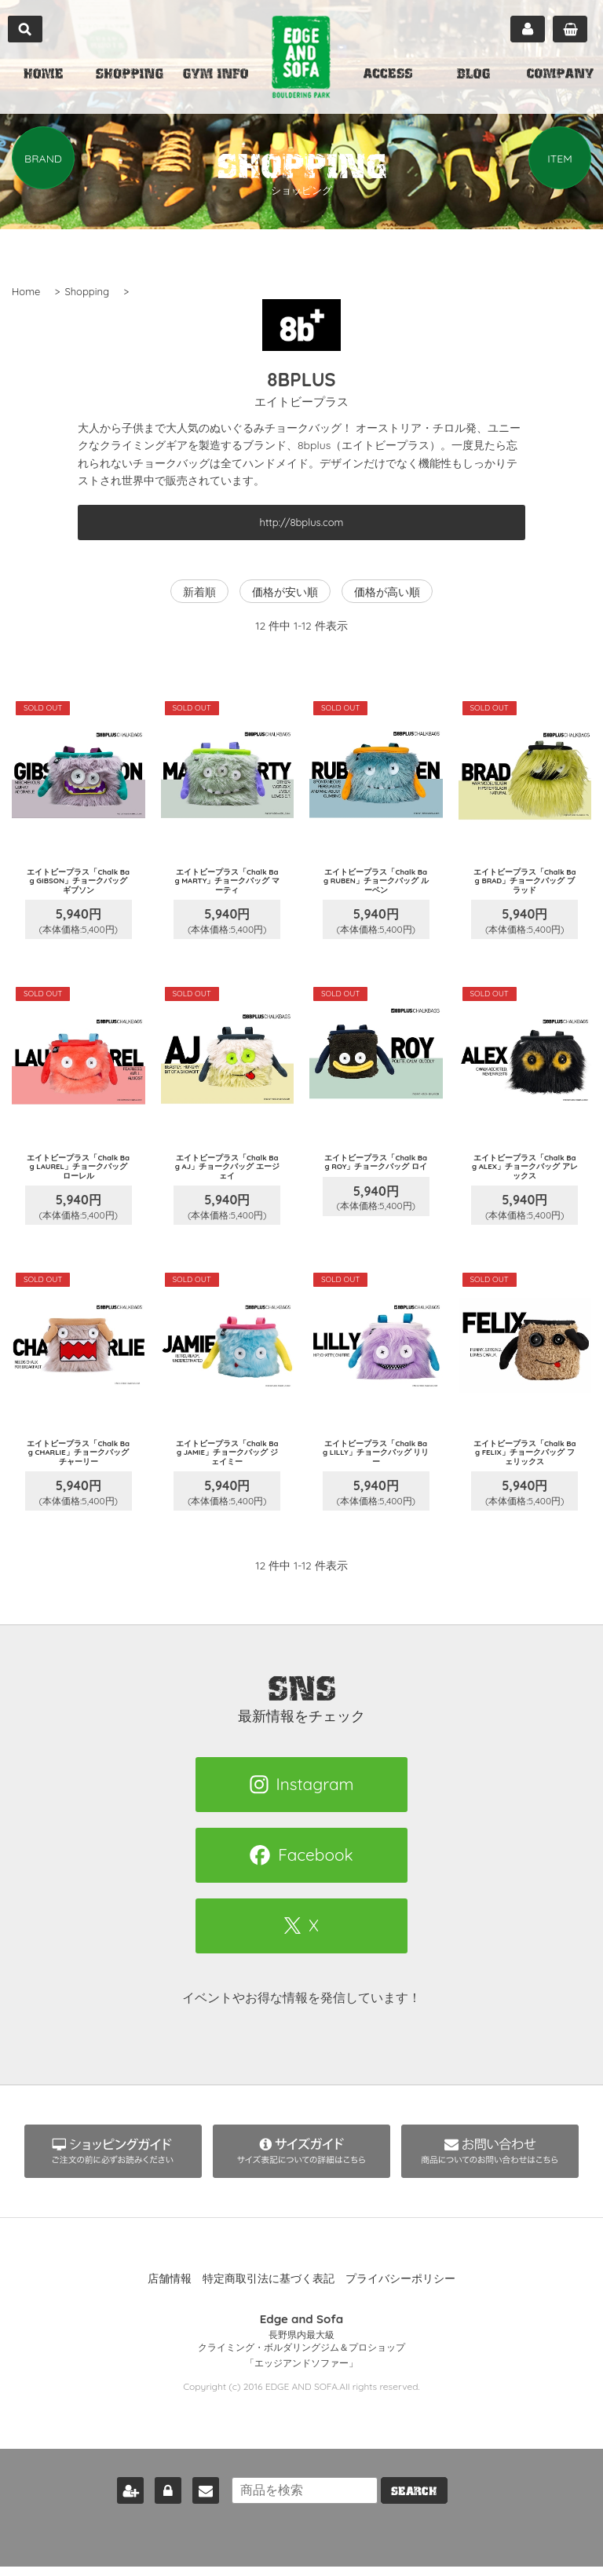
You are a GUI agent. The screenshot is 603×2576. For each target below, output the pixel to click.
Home (26, 291)
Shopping (86, 291)
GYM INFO (215, 75)
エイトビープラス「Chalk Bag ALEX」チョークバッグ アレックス (525, 1176)
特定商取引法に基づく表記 (268, 2297)
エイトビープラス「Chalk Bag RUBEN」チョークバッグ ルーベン (375, 884)
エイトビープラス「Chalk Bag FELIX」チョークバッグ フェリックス (525, 1468)
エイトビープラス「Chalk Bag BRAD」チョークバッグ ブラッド (525, 884)
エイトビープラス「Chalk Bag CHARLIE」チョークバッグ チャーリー (78, 1468)
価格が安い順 (285, 592)
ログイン (158, 2499)
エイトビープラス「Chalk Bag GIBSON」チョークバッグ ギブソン (78, 884)
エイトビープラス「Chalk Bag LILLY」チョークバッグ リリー (375, 1468)
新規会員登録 (121, 2499)
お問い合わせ (196, 2499)
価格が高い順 (387, 592)
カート (570, 29)
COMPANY (560, 75)
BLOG (473, 75)
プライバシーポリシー (400, 2297)
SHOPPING (129, 75)
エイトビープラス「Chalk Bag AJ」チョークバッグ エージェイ (227, 1176)
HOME (43, 75)
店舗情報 (170, 2297)
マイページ (527, 29)
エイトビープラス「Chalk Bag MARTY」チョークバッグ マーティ (227, 884)
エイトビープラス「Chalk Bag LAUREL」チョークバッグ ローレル (78, 1176)
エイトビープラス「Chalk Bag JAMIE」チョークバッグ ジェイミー (227, 1468)
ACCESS (388, 75)
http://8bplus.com (302, 522)
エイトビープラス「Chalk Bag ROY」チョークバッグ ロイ (375, 1176)
